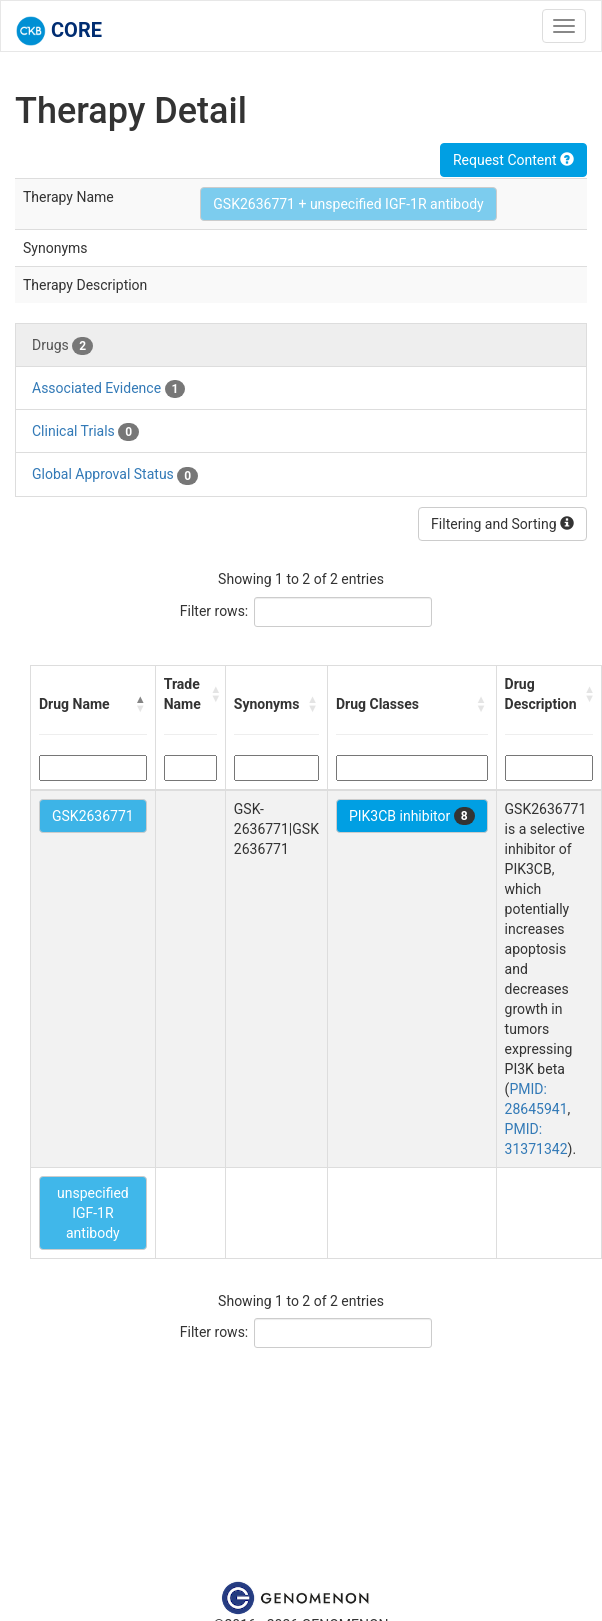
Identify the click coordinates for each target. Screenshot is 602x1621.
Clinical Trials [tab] (85, 432)
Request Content (513, 160)
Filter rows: (214, 611)
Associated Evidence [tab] (108, 389)
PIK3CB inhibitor (412, 816)
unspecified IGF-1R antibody (93, 1213)
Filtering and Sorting (502, 524)
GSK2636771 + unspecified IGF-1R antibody (348, 204)
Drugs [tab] (62, 346)
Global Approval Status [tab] (115, 475)
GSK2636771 (93, 816)
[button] (141, 704)
